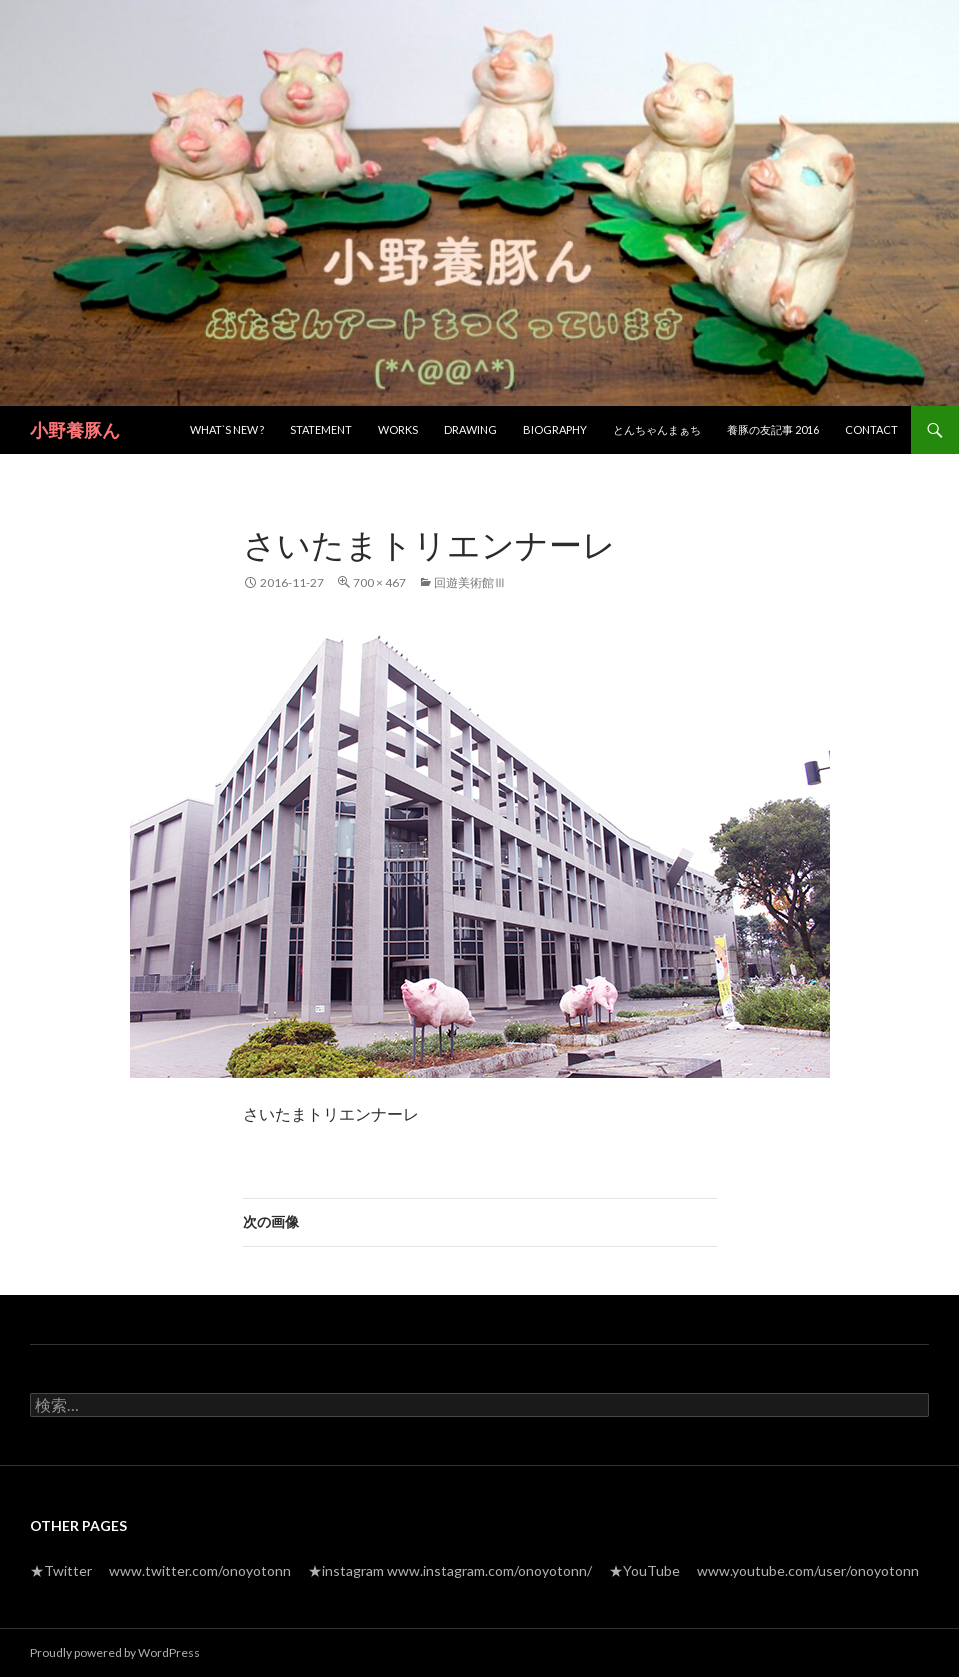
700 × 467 (379, 582)
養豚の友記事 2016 (773, 429)
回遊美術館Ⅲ (470, 582)
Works (398, 429)
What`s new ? (227, 429)
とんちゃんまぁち (657, 429)
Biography (555, 429)
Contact (871, 429)
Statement (321, 429)
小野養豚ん (75, 430)
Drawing (470, 429)
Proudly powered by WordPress (115, 1652)
